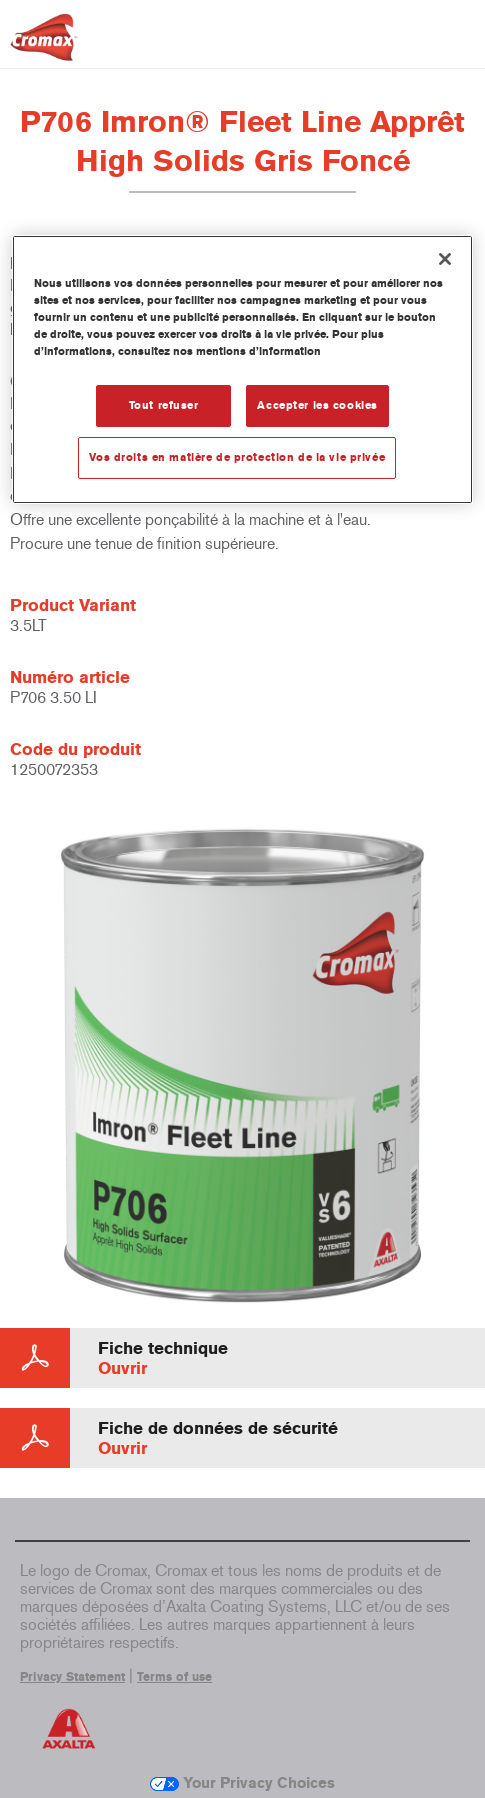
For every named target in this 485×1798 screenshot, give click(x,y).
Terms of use (174, 1677)
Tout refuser (164, 405)
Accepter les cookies (317, 405)
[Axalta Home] (44, 45)
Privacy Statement (72, 1677)
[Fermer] (445, 259)
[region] (242, 369)
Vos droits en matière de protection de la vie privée (237, 457)
